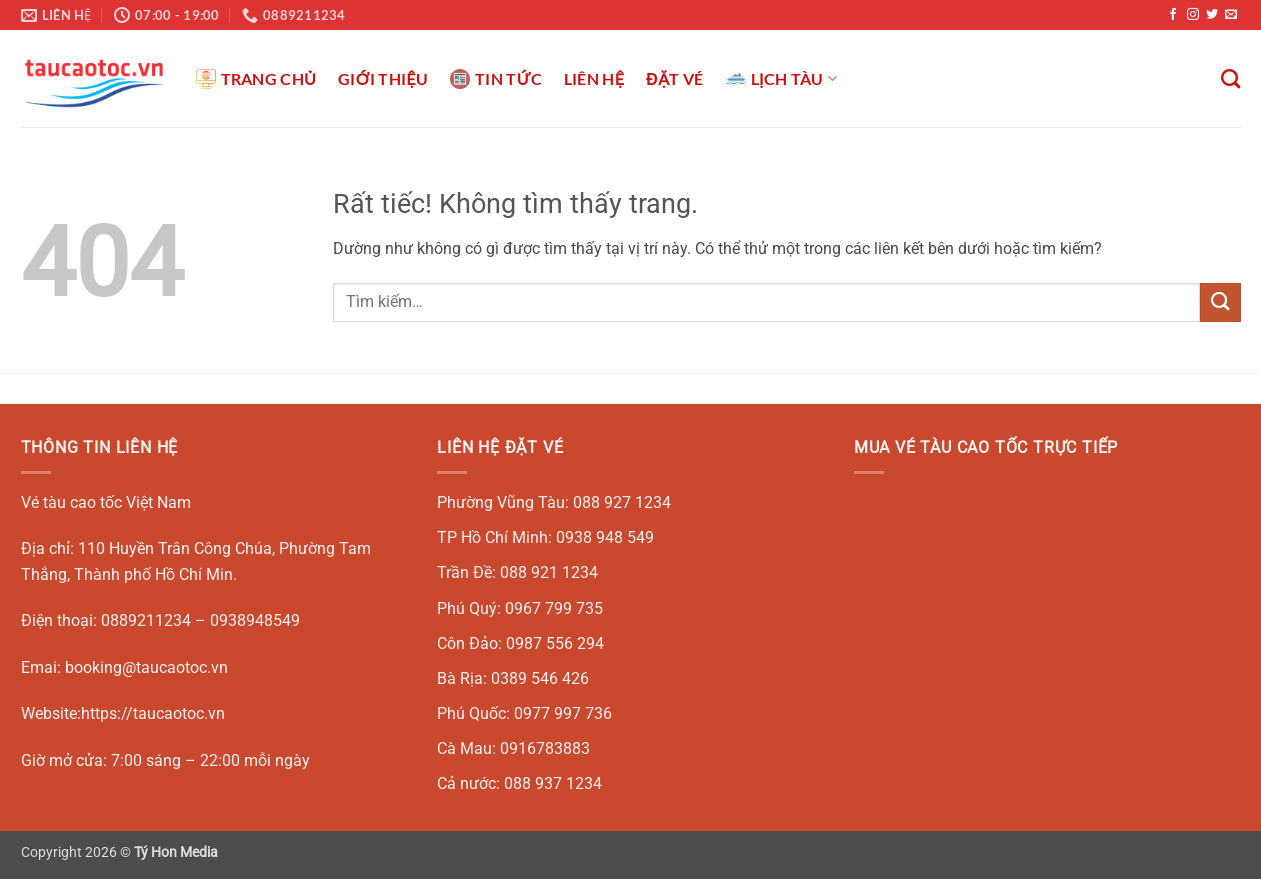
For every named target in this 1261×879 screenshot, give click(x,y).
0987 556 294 (555, 643)
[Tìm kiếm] (1230, 78)
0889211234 (146, 620)
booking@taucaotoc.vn (146, 667)
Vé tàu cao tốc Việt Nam (106, 502)
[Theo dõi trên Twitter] (1212, 15)
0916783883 (545, 748)
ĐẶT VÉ (674, 78)
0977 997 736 (563, 713)
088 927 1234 (622, 502)
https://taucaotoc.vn (153, 713)
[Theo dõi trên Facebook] (1173, 15)
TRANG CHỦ (256, 79)
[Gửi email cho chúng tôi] (1231, 15)
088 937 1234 (553, 783)
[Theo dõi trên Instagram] (1193, 15)
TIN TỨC (496, 79)
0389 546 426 (540, 678)
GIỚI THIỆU (383, 78)
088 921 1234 (549, 572)
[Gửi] (1220, 302)
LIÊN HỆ (594, 78)
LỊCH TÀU (782, 79)
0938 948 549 (605, 537)
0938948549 (255, 620)
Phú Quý (467, 608)
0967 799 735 (554, 608)
